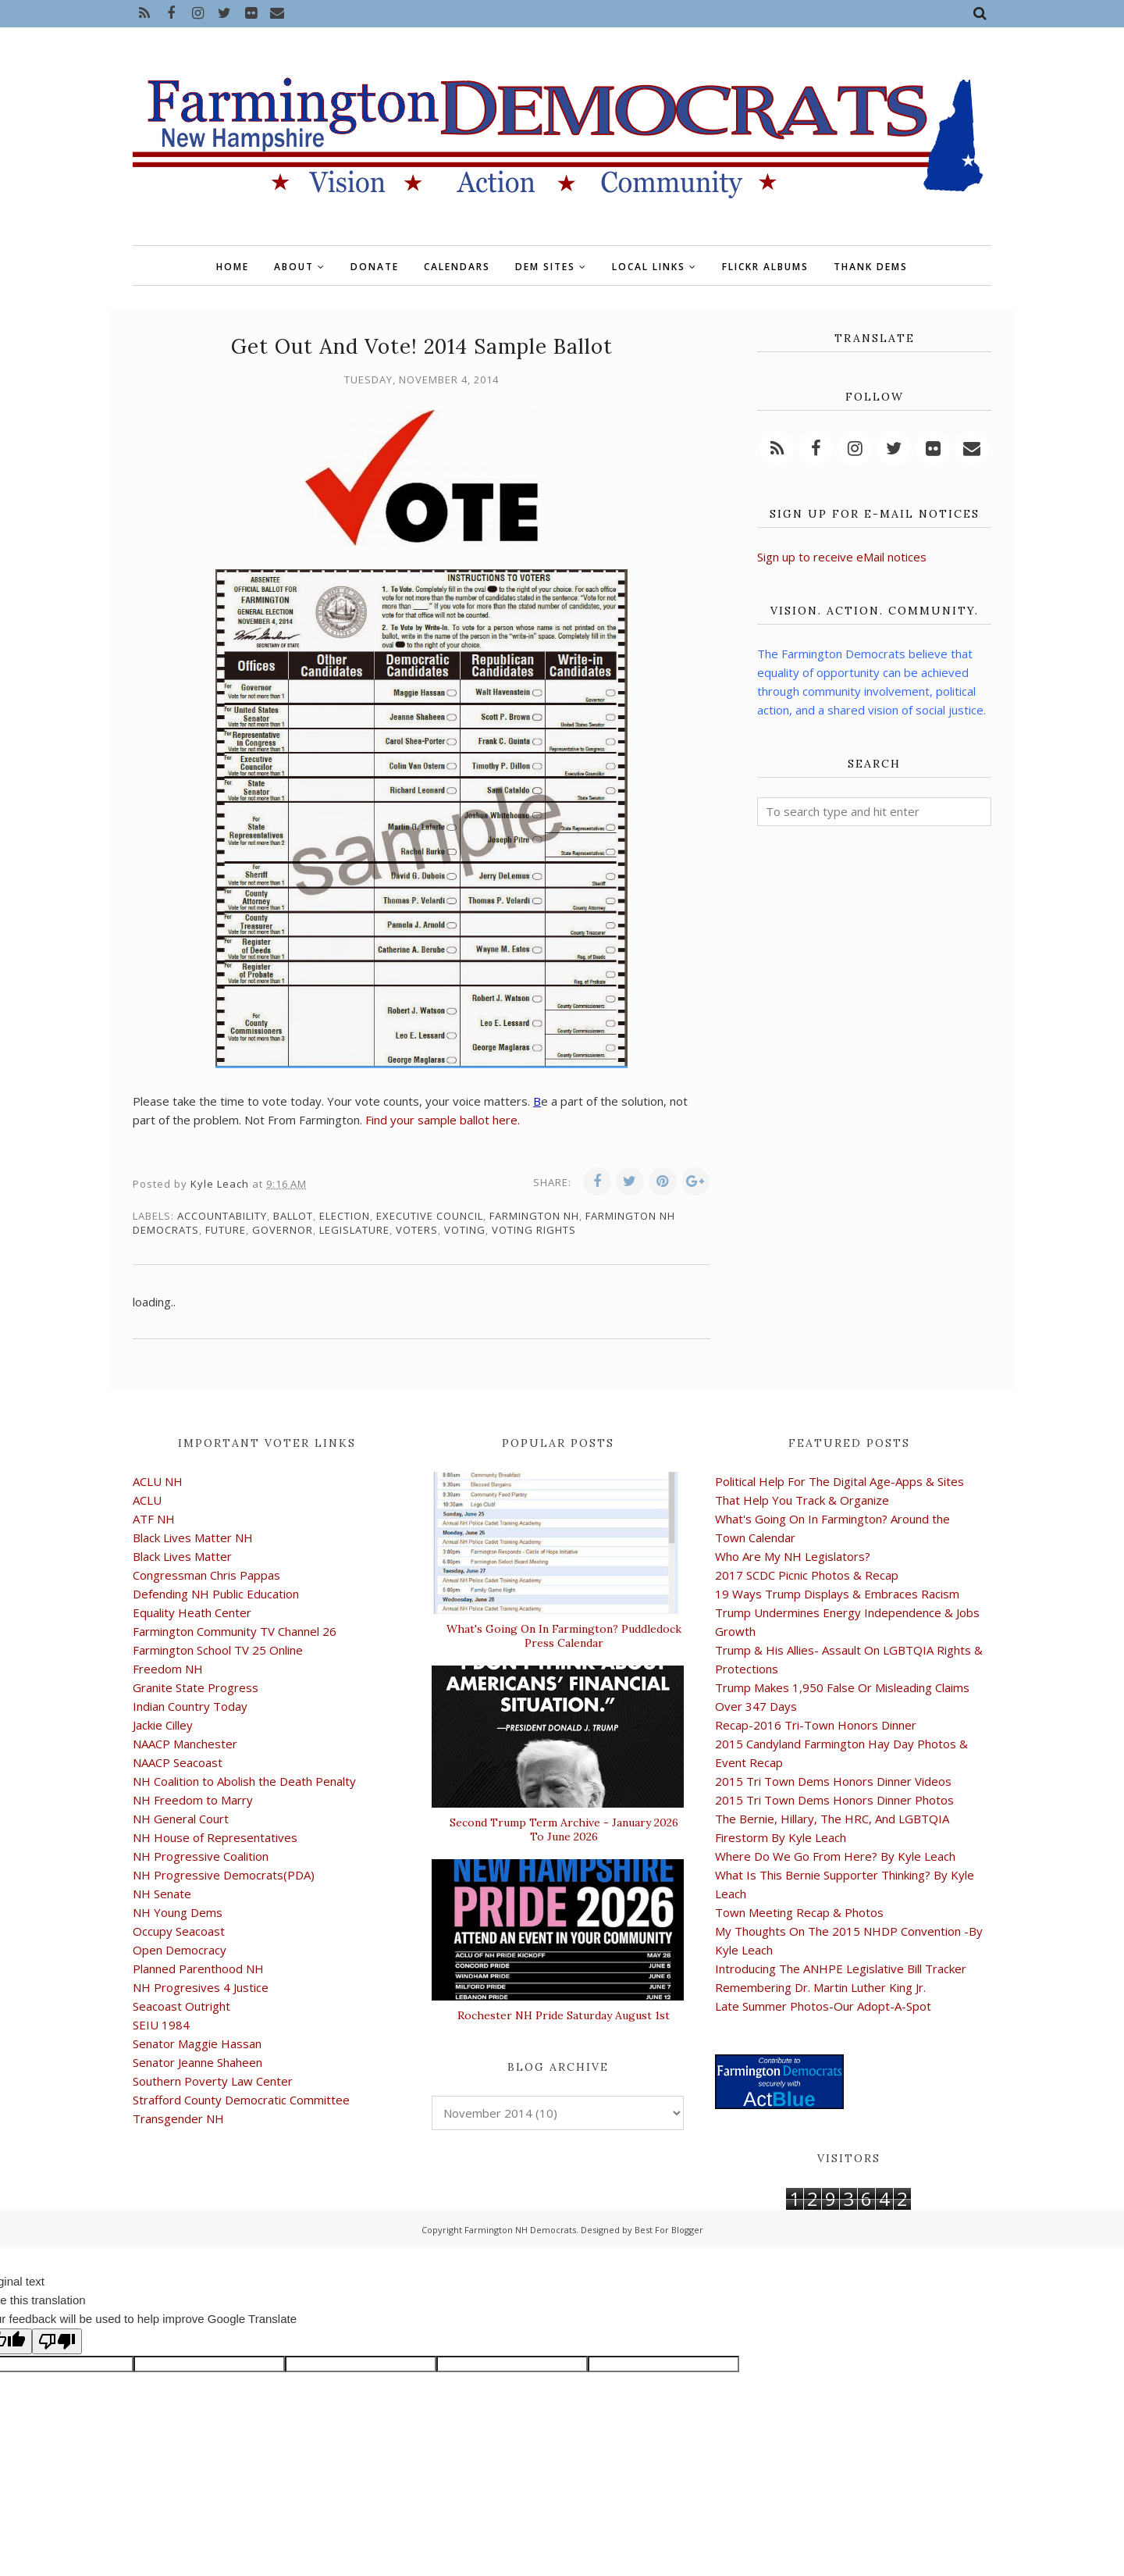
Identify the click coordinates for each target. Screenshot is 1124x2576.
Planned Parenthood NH (198, 1968)
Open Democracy (179, 1950)
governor (282, 1230)
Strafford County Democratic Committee (241, 2099)
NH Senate (162, 1893)
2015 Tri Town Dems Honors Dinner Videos (833, 1781)
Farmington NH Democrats (520, 2230)
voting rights (534, 1230)
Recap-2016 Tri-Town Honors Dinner (815, 1725)
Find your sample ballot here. (442, 1120)
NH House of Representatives (215, 1837)
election (344, 1216)
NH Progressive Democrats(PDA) (224, 1875)
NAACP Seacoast (177, 1762)
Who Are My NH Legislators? (792, 1556)
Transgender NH (178, 2118)
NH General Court (181, 1818)
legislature (354, 1230)
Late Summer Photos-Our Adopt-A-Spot (823, 2006)
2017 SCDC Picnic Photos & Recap (806, 1575)
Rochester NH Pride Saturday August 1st (563, 2015)
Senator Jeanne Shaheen (197, 2062)
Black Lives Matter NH (193, 1537)
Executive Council (429, 1216)
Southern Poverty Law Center (213, 2081)
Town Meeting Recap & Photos (799, 1912)
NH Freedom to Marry (193, 1800)
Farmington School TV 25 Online (218, 1650)
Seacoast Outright (181, 2006)
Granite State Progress (195, 1687)
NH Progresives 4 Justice (201, 1987)
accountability (222, 1216)
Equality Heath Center (192, 1612)
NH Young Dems (177, 1912)
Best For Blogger (669, 2230)
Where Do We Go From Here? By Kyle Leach (835, 1856)
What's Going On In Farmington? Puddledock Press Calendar (563, 1636)
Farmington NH (534, 1216)
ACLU (147, 1500)
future (225, 1230)
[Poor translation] (57, 2341)
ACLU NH (158, 1481)
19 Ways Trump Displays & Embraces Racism (837, 1594)
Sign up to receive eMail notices (842, 557)
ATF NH (154, 1519)
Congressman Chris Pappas (206, 1575)
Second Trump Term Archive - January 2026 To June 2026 (564, 1829)
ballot (293, 1216)
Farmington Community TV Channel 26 (234, 1631)
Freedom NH (168, 1668)
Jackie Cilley (163, 1725)
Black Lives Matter (182, 1556)
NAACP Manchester (185, 1743)
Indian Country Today (190, 1706)
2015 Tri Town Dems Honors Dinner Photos (834, 1800)
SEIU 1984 (161, 2025)
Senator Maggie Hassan (197, 2043)
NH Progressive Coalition (201, 1856)
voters (417, 1230)
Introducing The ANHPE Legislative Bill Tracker (840, 1968)
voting (465, 1230)
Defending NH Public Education (216, 1594)
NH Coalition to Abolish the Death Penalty (244, 1781)
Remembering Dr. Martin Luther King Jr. (820, 1987)
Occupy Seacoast (179, 1931)
